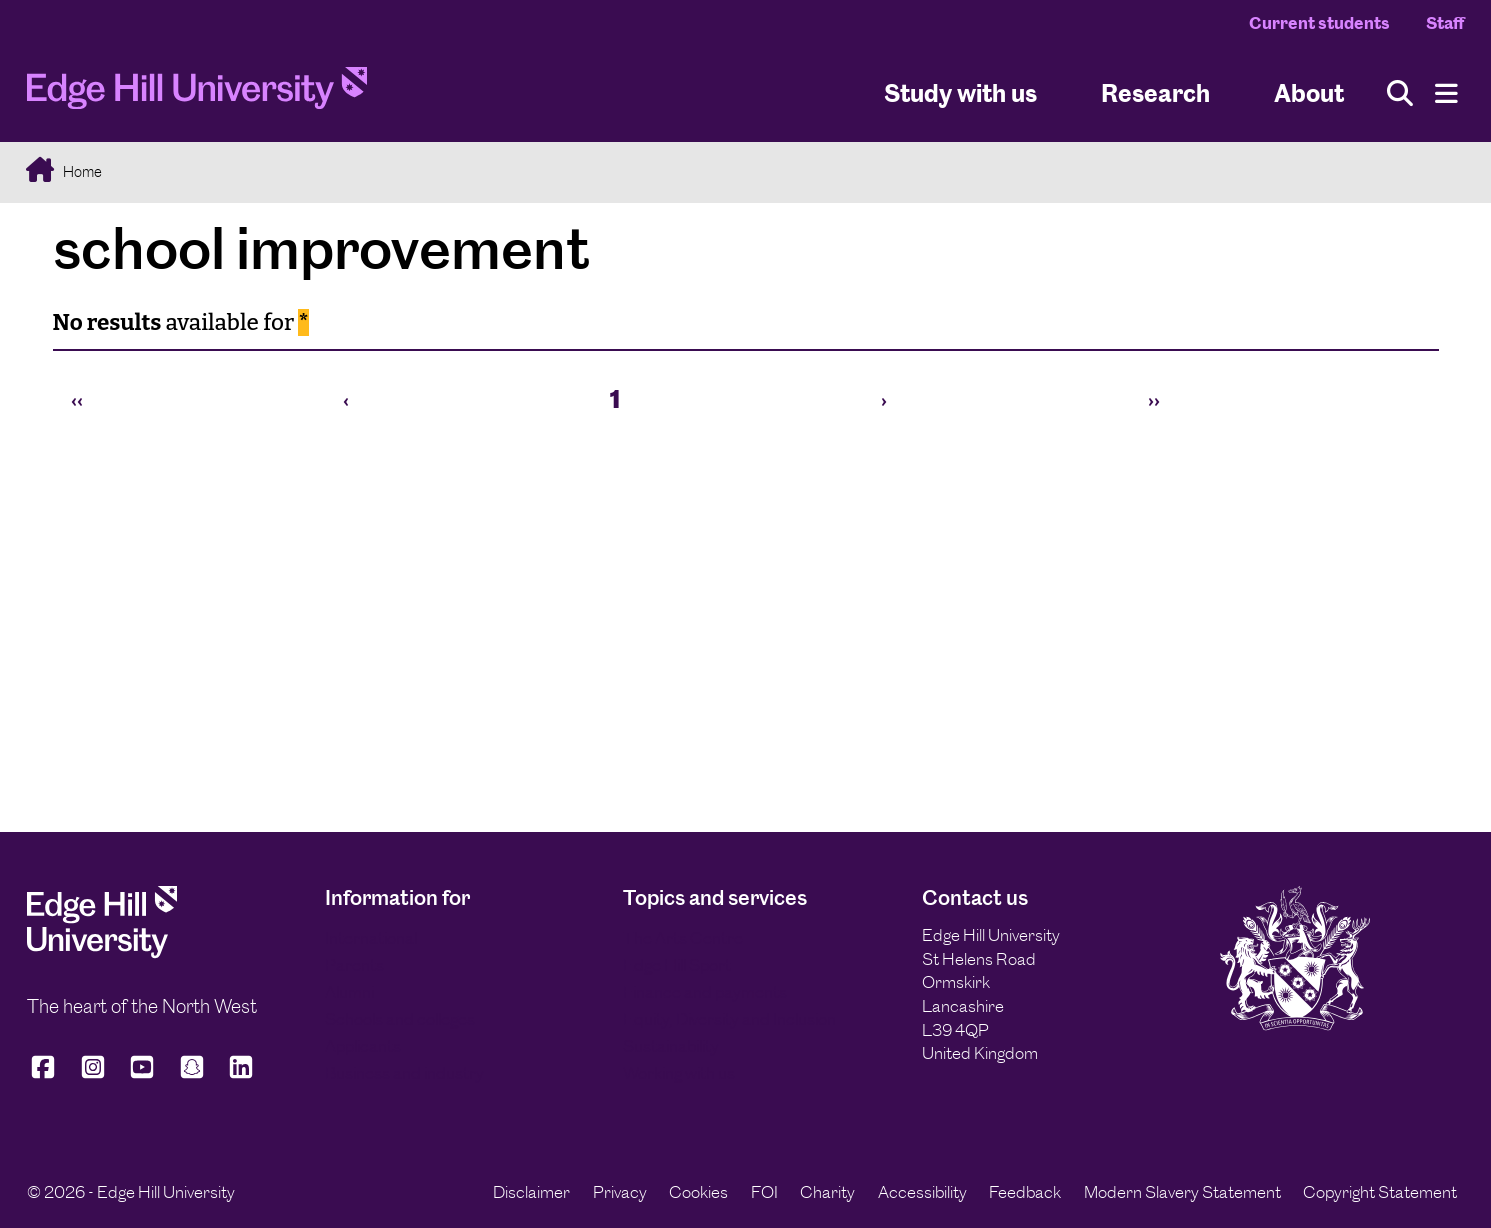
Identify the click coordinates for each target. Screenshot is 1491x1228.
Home (81, 171)
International (371, 938)
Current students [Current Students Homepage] (1319, 23)
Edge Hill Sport (677, 965)
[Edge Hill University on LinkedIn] (241, 1075)
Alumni (349, 992)
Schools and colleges (400, 1019)
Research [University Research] (1155, 93)
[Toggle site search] (1400, 93)
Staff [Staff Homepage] (1445, 23)
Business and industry (404, 1073)
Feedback (1025, 1192)
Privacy (620, 1192)
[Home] (197, 93)
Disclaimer (531, 1192)
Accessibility (922, 1192)
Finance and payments (705, 992)
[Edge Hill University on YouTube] (142, 1075)
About (1309, 93)
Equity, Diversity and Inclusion (729, 1019)
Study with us (960, 93)
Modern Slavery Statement (1182, 1192)
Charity (827, 1192)
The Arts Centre (683, 938)
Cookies (698, 1192)
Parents (354, 965)
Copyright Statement (1380, 1192)
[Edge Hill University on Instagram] (93, 1075)
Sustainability (671, 1046)
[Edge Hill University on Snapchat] (192, 1075)
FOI (764, 1192)
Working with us (679, 1073)
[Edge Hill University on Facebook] (46, 1075)
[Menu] (1446, 93)
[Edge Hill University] (102, 953)
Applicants (363, 1046)
